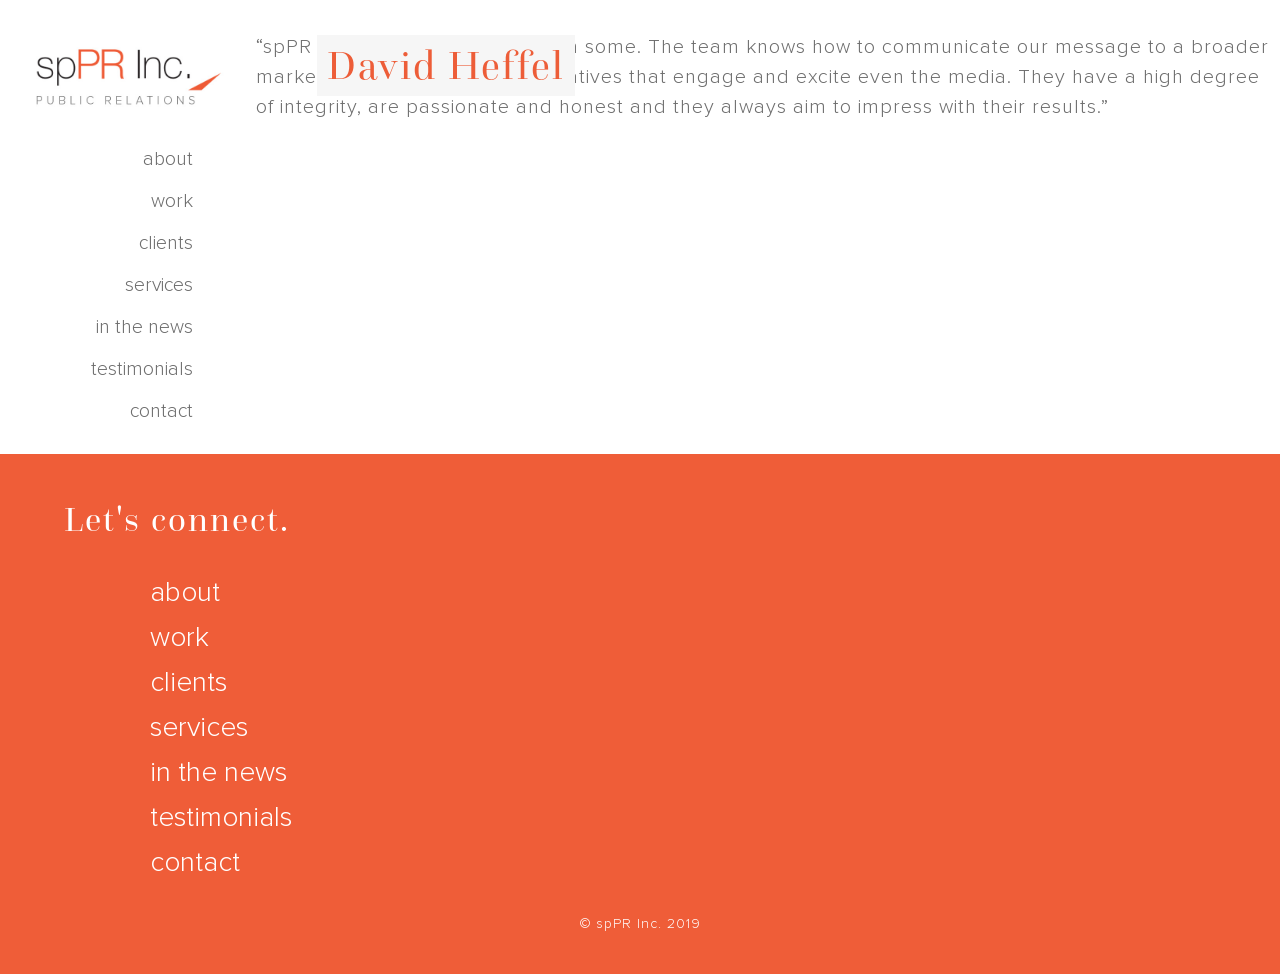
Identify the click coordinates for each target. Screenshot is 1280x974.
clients (166, 243)
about (168, 159)
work (172, 201)
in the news (144, 327)
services (159, 285)
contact (161, 411)
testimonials (142, 369)
